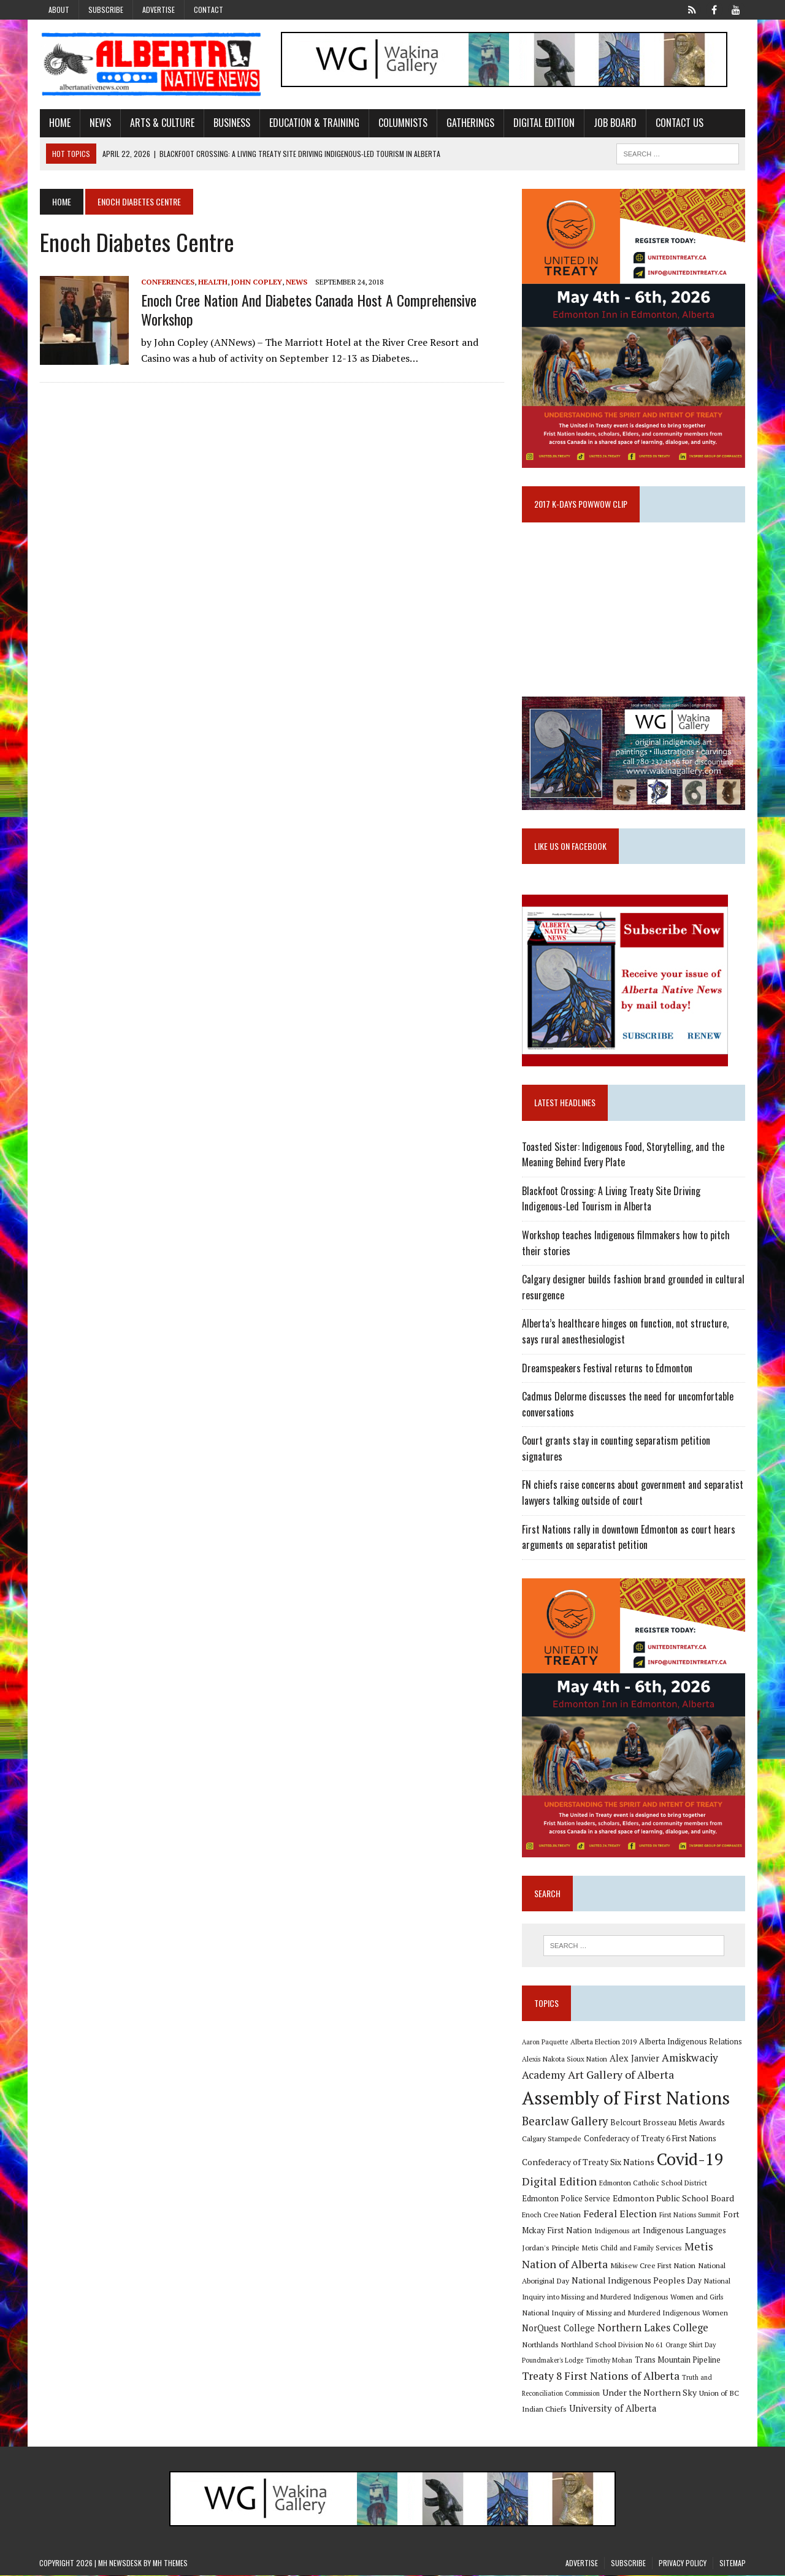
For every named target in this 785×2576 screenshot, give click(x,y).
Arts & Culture (161, 122)
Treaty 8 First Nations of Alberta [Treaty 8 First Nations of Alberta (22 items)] (601, 2377)
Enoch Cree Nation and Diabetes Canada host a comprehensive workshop (308, 309)
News (99, 122)
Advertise (158, 9)
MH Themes (170, 2564)
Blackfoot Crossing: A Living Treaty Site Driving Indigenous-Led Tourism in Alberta (611, 1199)
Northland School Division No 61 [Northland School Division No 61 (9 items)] (612, 2345)
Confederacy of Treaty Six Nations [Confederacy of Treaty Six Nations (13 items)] (588, 2162)
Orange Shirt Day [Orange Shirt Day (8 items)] (690, 2345)
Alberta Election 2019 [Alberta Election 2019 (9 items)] (603, 2042)
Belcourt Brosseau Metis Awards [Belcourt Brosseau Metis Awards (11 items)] (667, 2123)
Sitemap (732, 2564)
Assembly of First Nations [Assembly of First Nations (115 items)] (626, 2098)
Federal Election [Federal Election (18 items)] (620, 2214)
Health (212, 281)
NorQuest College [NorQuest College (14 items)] (558, 2329)
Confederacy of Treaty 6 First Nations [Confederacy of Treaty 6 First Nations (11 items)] (650, 2140)
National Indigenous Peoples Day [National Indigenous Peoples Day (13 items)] (637, 2281)
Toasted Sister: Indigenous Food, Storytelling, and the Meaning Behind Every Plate (623, 1155)
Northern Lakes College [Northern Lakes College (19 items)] (652, 2329)
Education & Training (314, 122)
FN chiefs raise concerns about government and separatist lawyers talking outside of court (632, 1493)
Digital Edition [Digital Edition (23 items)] (559, 2182)
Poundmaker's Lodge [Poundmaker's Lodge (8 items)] (552, 2361)
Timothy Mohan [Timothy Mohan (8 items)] (609, 2361)
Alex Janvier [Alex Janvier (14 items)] (634, 2059)
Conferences (167, 281)
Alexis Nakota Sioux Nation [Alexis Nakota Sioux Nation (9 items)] (564, 2059)
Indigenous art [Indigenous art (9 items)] (617, 2231)
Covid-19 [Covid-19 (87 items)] (690, 2160)
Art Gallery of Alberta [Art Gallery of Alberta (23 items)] (621, 2075)
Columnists (402, 122)
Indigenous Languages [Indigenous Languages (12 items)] (684, 2230)
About (58, 9)
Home (59, 122)
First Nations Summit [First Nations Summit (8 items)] (690, 2215)
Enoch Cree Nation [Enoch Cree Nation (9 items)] (551, 2215)
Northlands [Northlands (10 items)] (540, 2345)
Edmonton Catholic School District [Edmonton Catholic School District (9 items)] (653, 2183)
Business (231, 122)
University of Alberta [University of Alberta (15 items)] (612, 2409)
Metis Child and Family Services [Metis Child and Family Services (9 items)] (632, 2248)
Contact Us (679, 122)
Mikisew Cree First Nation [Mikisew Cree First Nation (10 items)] (652, 2266)
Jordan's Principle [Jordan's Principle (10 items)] (551, 2248)
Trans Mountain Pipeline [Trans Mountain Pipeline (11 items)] (678, 2361)
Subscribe (105, 9)
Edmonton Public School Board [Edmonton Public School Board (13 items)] (673, 2199)
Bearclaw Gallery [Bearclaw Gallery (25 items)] (565, 2121)
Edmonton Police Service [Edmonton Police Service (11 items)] (566, 2200)
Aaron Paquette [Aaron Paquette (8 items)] (545, 2043)
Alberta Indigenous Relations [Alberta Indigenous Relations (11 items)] (690, 2043)
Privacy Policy (682, 2564)
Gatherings (470, 122)
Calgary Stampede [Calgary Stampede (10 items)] (551, 2139)
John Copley (256, 281)
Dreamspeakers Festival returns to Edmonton (607, 1368)
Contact (208, 9)
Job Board (614, 122)
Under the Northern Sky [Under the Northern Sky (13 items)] (649, 2393)
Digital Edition (543, 122)
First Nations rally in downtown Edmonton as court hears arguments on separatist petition (628, 1538)
